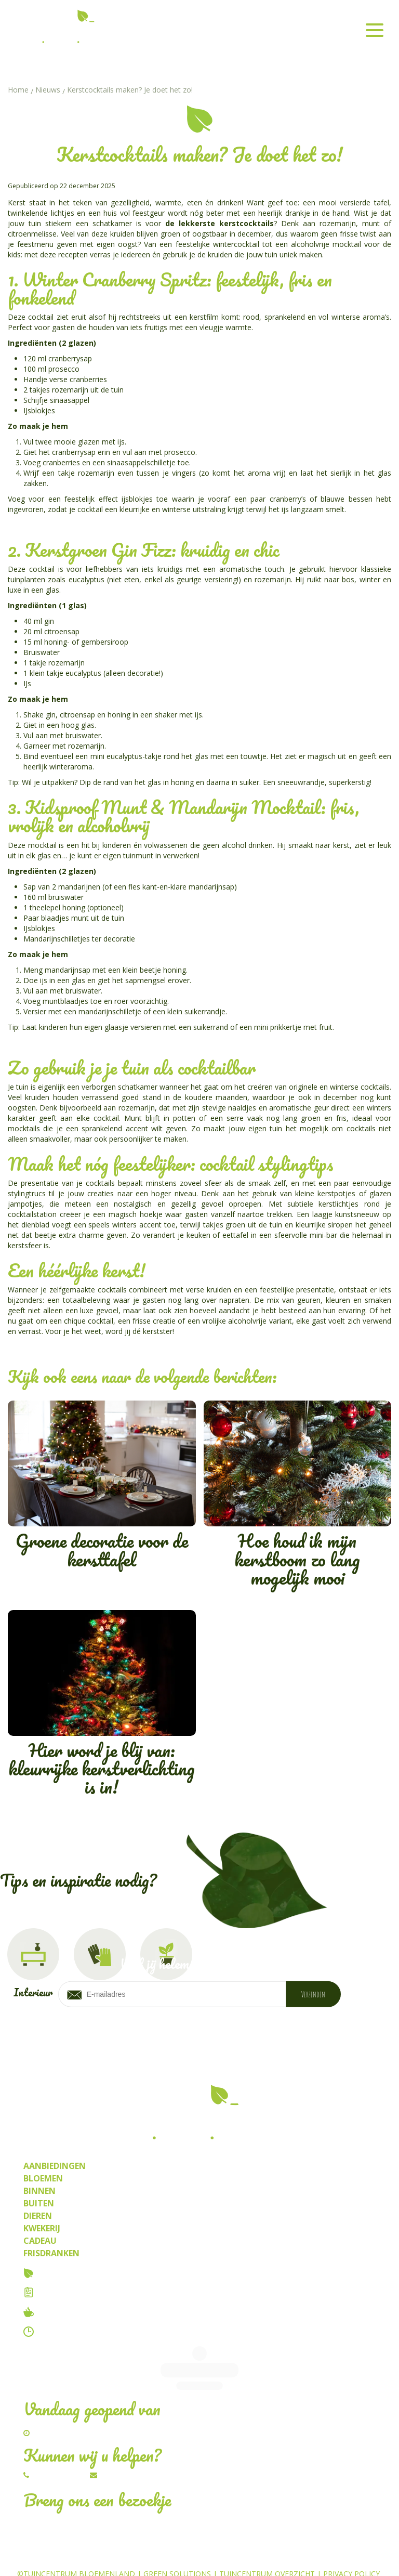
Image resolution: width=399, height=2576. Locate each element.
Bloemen (112, 2555)
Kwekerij (301, 2555)
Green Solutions (177, 2539)
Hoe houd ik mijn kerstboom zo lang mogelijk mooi (298, 1496)
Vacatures (62, 2292)
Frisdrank (346, 2555)
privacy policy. (297, 2028)
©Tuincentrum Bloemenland (76, 2539)
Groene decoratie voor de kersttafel (102, 1487)
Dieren (152, 2555)
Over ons (59, 2273)
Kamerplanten (205, 2555)
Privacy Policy (351, 2539)
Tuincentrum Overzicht (267, 2539)
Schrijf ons (122, 2440)
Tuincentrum (59, 2555)
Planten (259, 2555)
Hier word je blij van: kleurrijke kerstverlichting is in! (102, 1705)
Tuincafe (58, 2312)
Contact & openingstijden (98, 2331)
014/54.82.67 (58, 2440)
